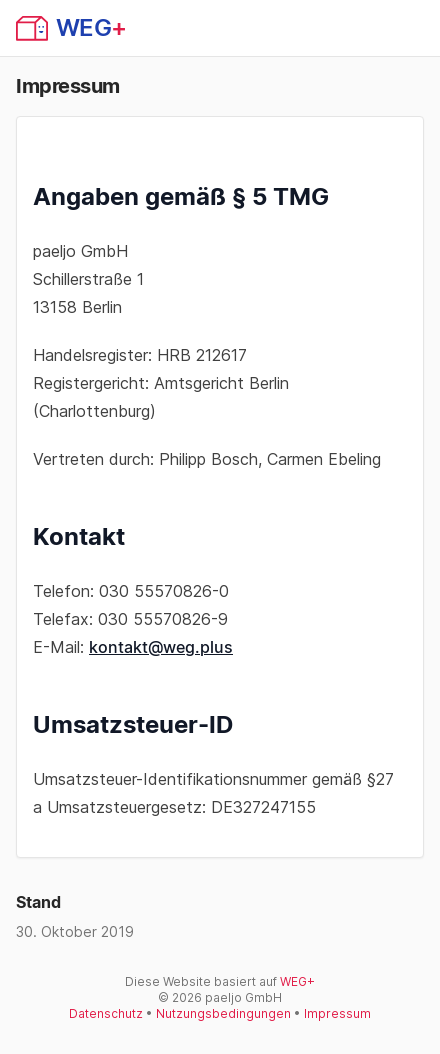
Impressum (337, 1013)
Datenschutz (106, 1013)
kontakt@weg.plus (161, 647)
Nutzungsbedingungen (223, 1013)
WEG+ (297, 981)
